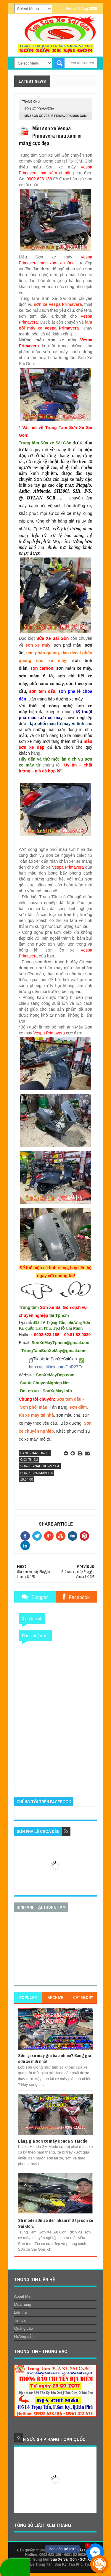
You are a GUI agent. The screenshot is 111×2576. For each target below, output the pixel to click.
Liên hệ (20, 2312)
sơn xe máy (37, 645)
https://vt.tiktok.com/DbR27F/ (55, 1367)
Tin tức (20, 2320)
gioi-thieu (29, 1459)
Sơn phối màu (33, 1407)
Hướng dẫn (24, 2336)
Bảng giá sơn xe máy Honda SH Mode (52, 2141)
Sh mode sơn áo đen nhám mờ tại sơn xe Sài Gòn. (55, 2223)
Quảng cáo (23, 2328)
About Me (22, 2296)
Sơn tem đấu (68, 1399)
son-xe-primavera (39, 108)
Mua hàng (22, 2304)
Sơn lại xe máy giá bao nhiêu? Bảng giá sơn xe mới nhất (54, 2058)
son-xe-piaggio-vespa (39, 1466)
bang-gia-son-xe (35, 1453)
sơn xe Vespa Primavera (58, 304)
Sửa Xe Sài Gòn (63, 2559)
